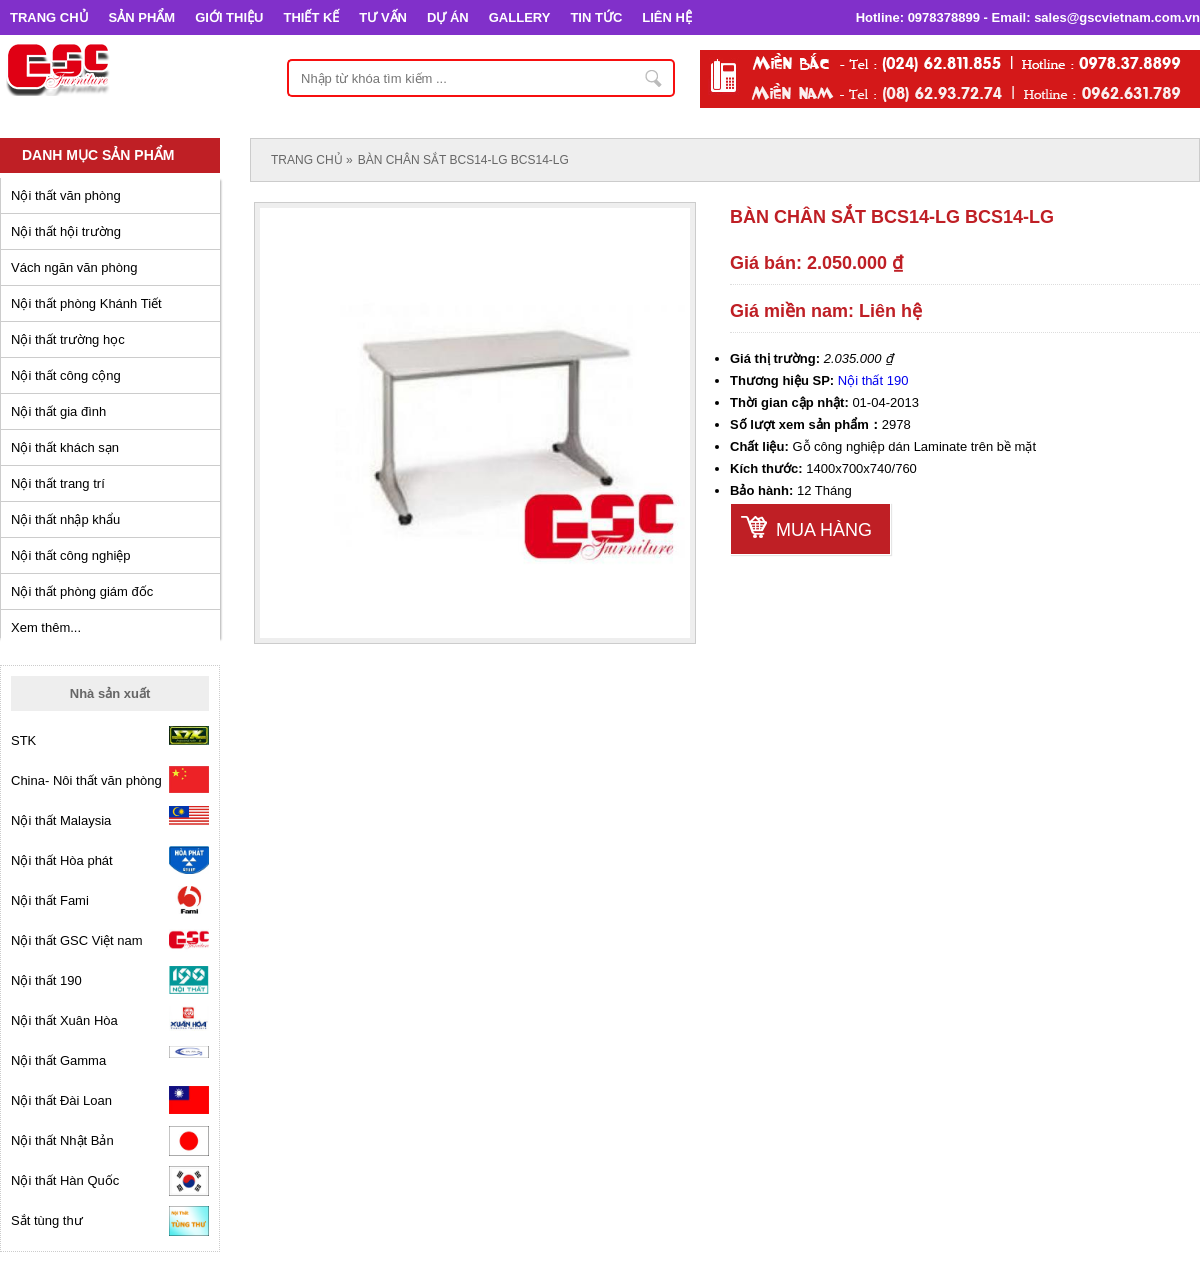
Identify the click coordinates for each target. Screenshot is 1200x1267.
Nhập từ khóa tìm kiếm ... (654, 78)
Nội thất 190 (873, 380)
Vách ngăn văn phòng (74, 267)
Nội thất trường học (68, 339)
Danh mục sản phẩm (98, 155)
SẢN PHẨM (142, 17)
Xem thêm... (46, 627)
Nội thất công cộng (66, 375)
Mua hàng (824, 530)
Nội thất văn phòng (66, 195)
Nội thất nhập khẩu (65, 519)
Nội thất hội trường (66, 231)
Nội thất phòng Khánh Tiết (86, 303)
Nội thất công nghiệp (71, 555)
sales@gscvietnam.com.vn (1117, 17)
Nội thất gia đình (58, 411)
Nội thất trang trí (58, 483)
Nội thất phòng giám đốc (82, 591)
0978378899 (944, 17)
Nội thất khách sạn (65, 447)
